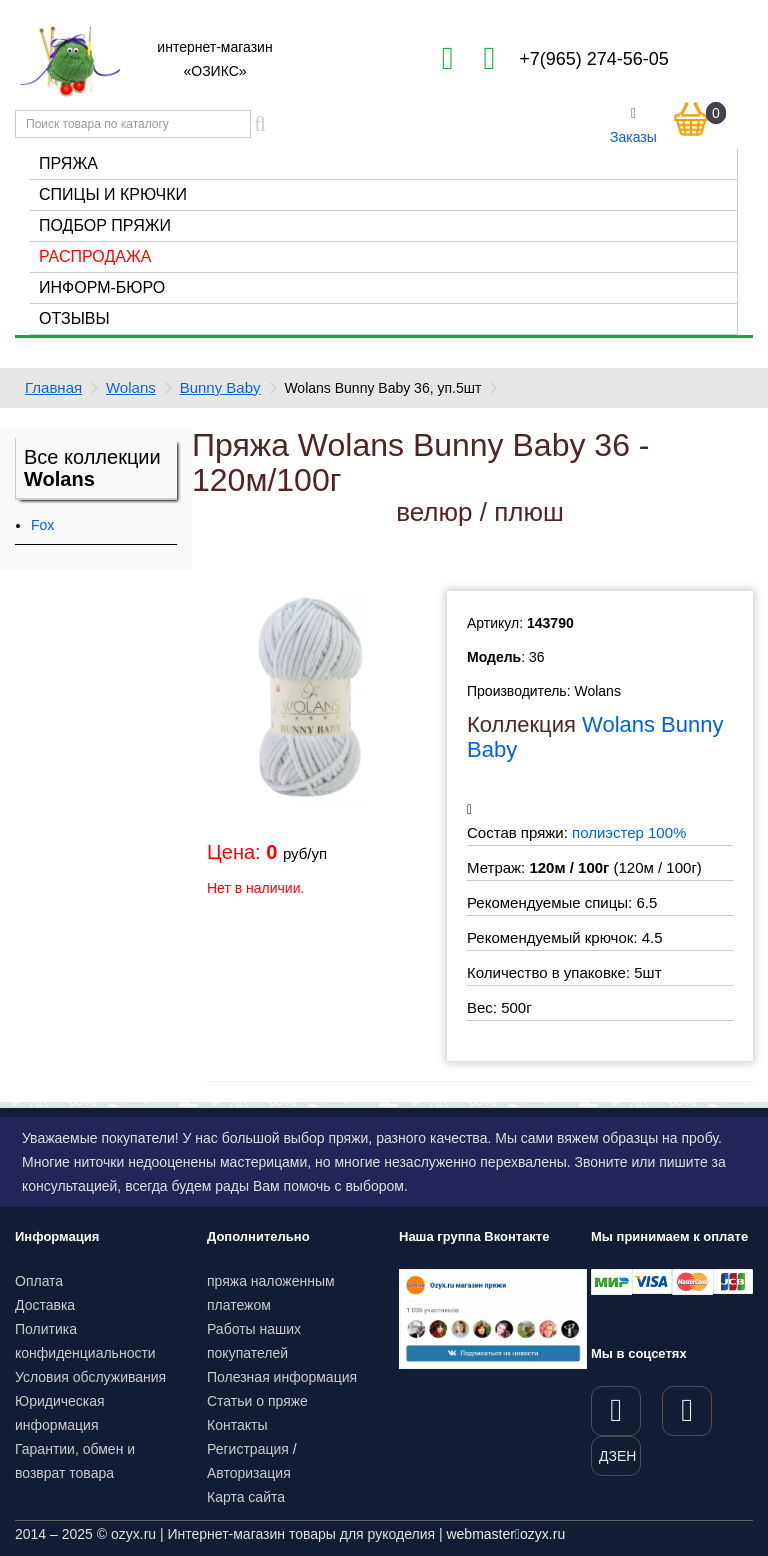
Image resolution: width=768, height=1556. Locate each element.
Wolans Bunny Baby (595, 736)
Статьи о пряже (257, 1401)
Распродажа (95, 256)
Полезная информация (282, 1377)
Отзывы (74, 318)
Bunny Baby (220, 387)
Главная (53, 387)
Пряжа (68, 163)
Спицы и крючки (113, 194)
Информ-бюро (102, 287)
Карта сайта (246, 1497)
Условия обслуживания (90, 1377)
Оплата (39, 1281)
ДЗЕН (617, 1456)
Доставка (45, 1305)
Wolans (131, 387)
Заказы (633, 126)
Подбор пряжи (105, 225)
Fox (42, 525)
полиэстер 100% (629, 832)
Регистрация (248, 1449)
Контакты (237, 1425)
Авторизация (249, 1473)
